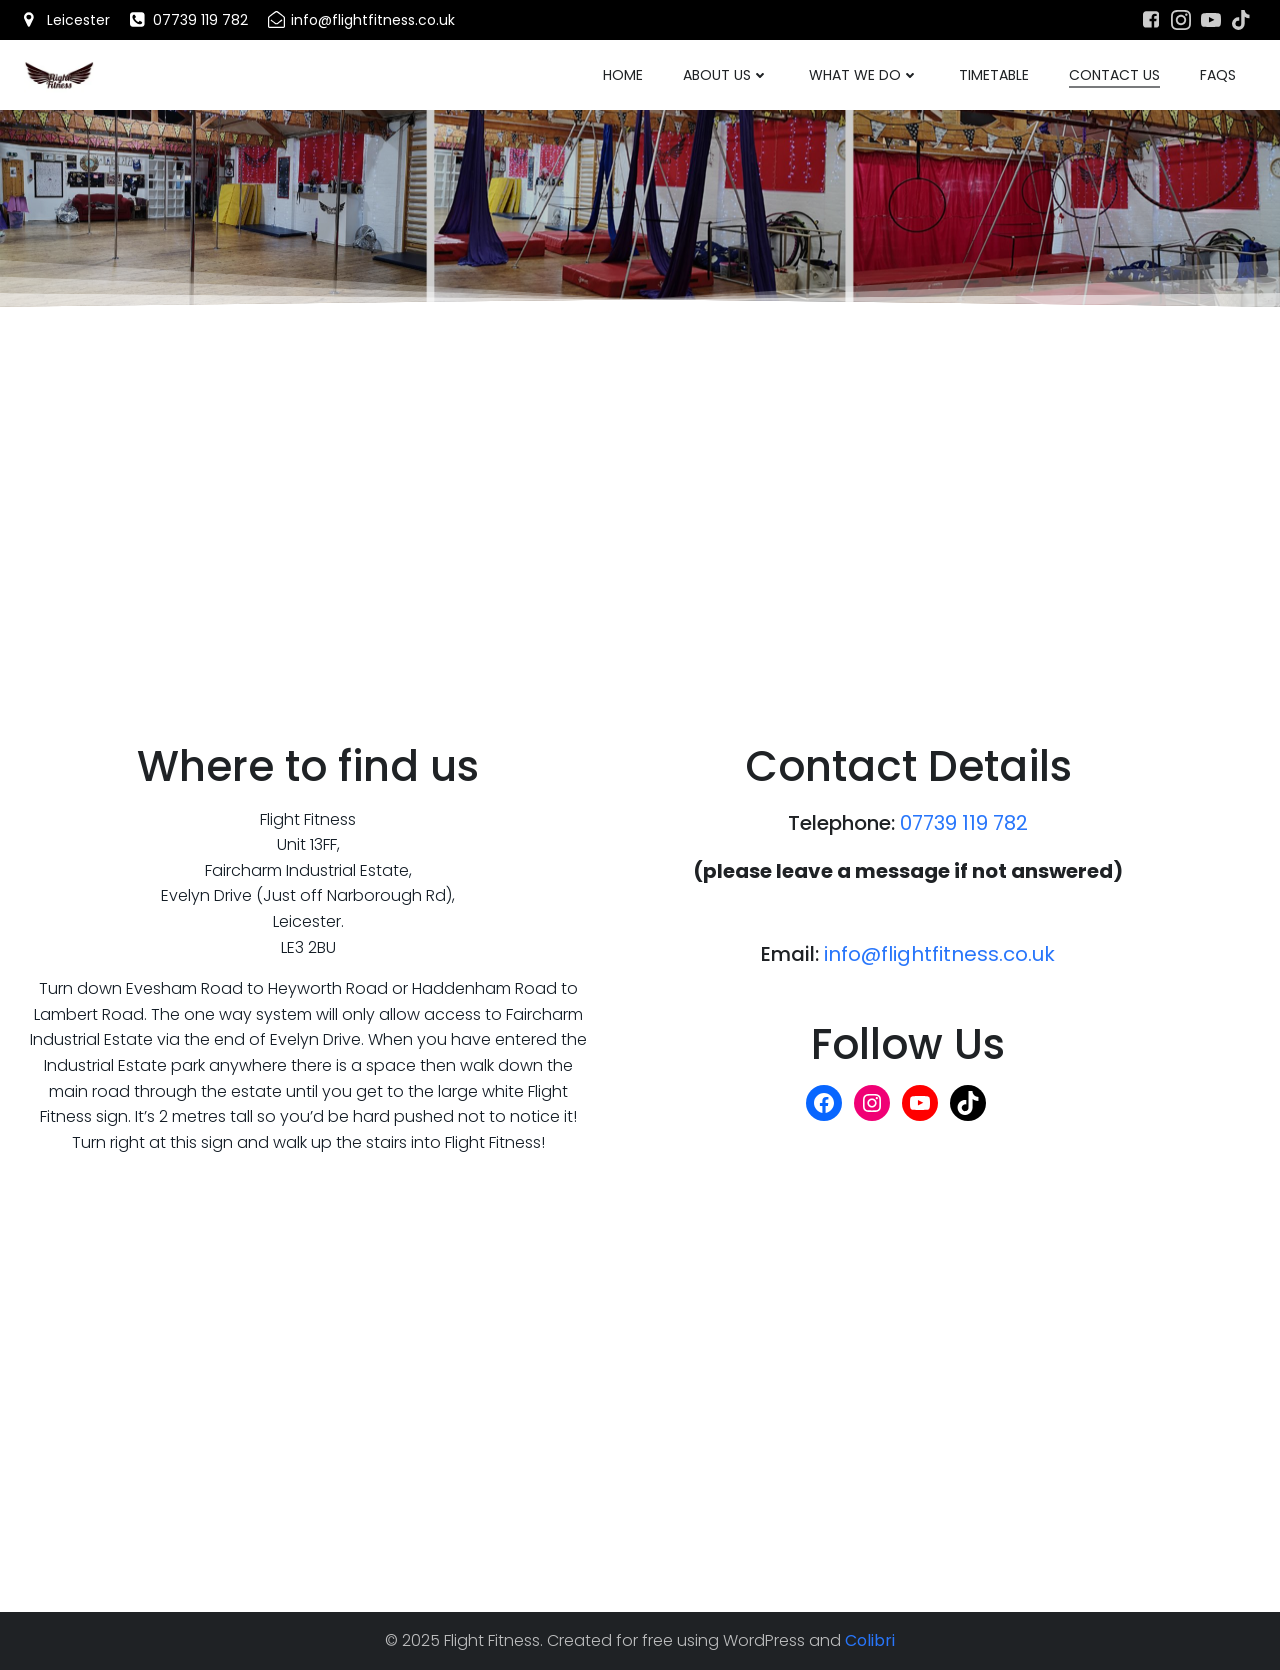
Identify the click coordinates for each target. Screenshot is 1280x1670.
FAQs (1218, 75)
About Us (726, 75)
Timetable (994, 75)
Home (623, 75)
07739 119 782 (964, 823)
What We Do (864, 75)
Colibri (870, 1640)
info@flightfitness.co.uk (939, 954)
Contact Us (1114, 75)
